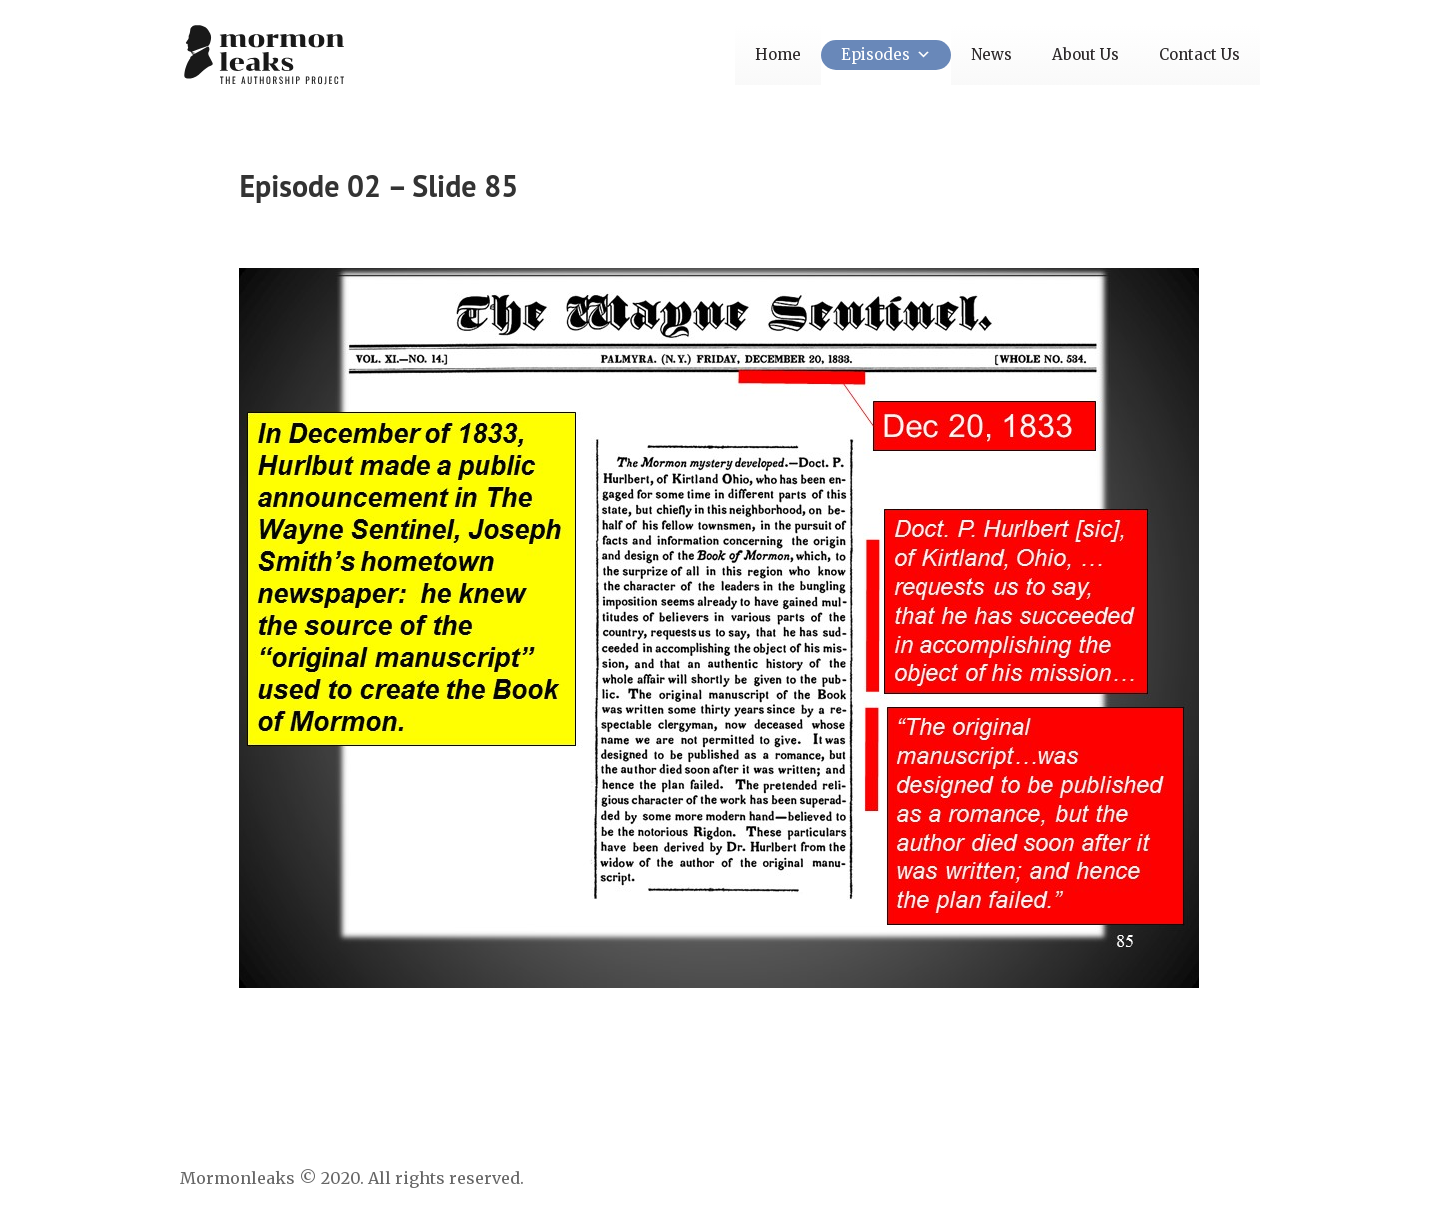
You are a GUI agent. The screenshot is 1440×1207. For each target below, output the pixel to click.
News (991, 54)
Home (778, 54)
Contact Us (1199, 54)
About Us (1085, 54)
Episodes (886, 54)
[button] (920, 54)
